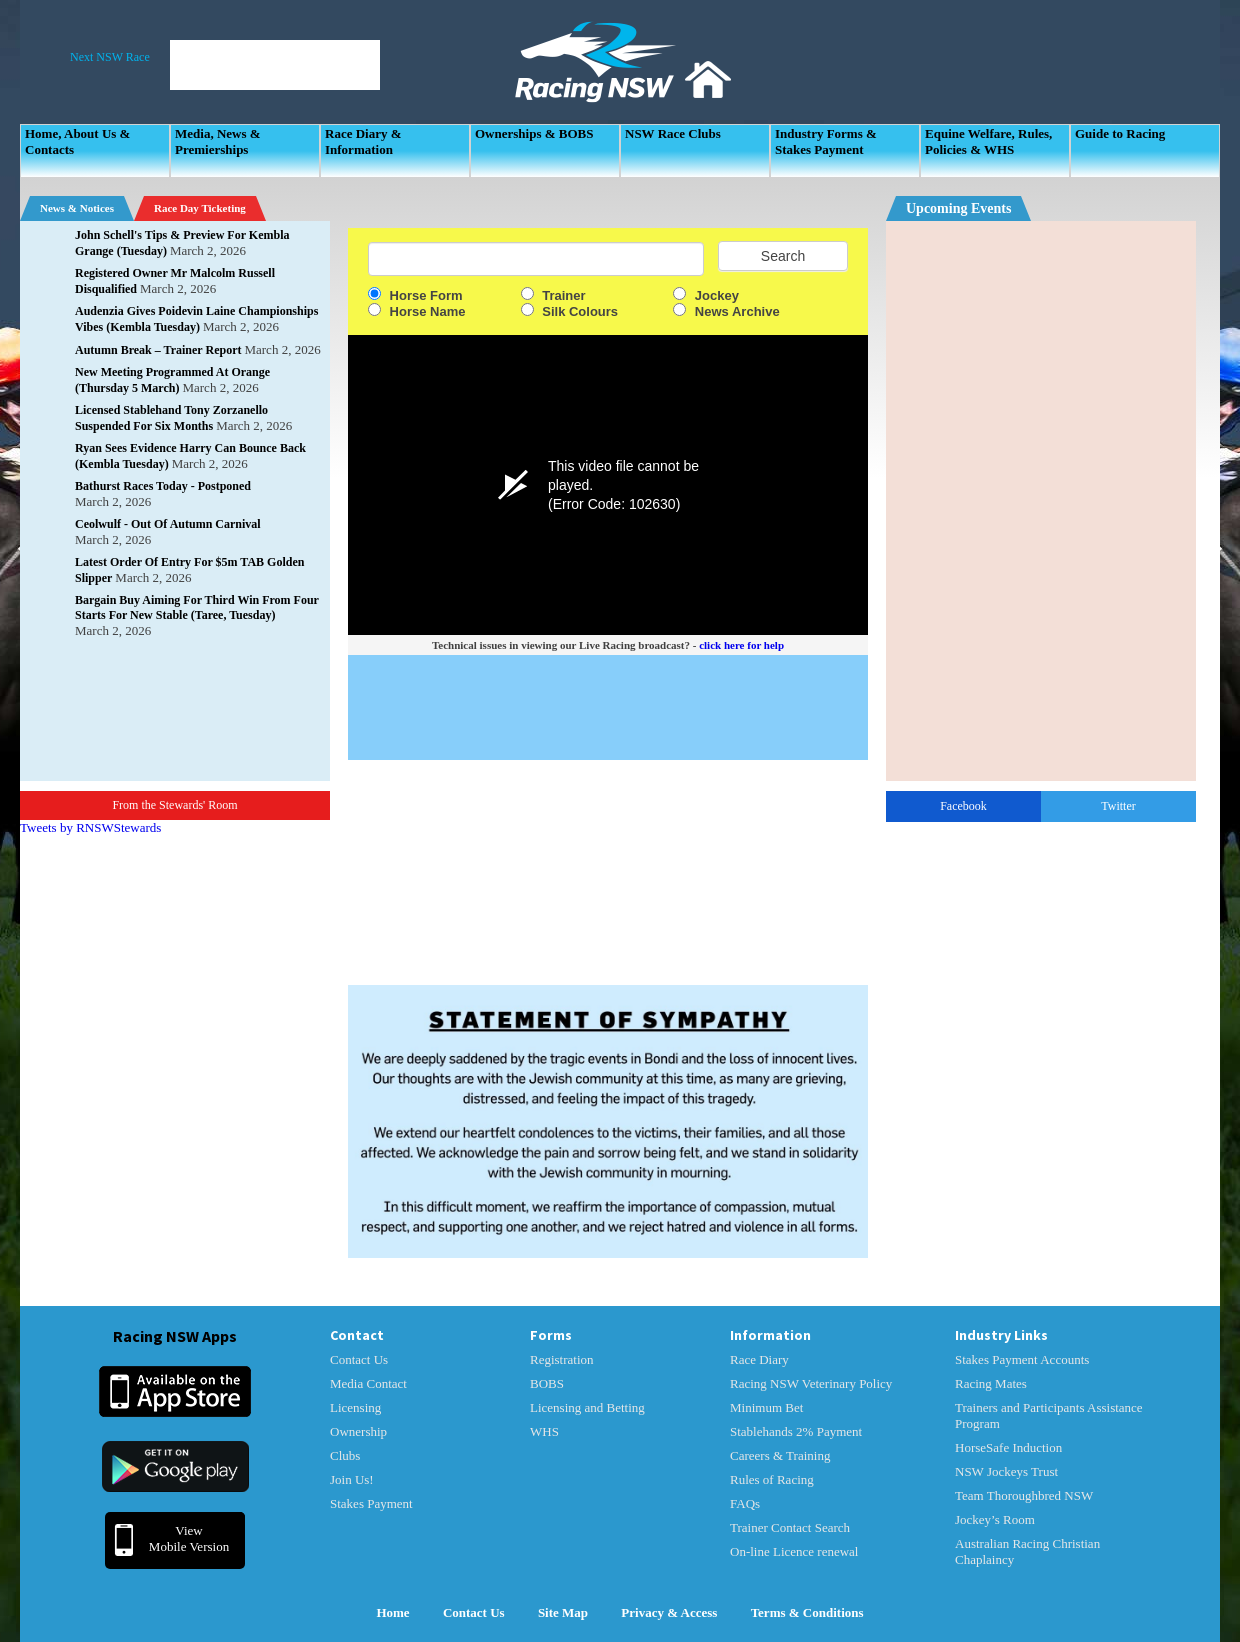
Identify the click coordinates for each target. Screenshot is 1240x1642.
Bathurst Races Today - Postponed (163, 486)
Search (783, 256)
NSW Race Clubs (673, 133)
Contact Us (359, 1359)
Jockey (706, 295)
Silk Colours (569, 311)
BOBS (547, 1383)
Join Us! (352, 1479)
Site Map (563, 1612)
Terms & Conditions (807, 1612)
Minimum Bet (766, 1407)
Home (392, 1612)
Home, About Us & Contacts (77, 141)
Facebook (963, 806)
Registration (562, 1359)
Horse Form (415, 295)
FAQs (745, 1503)
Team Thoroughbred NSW (1024, 1495)
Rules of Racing (772, 1479)
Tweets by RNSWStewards (90, 827)
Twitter (1118, 806)
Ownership (358, 1431)
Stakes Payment (371, 1503)
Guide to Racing (1120, 133)
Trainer (553, 295)
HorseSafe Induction (1008, 1447)
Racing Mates (991, 1383)
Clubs (345, 1455)
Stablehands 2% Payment (796, 1431)
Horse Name (416, 311)
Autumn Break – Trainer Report (158, 350)
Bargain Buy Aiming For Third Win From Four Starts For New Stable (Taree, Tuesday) (197, 607)
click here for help (741, 645)
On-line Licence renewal (794, 1551)
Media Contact (368, 1383)
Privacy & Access (669, 1612)
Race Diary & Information (363, 141)
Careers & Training (780, 1455)
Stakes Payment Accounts (1022, 1359)
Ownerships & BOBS (534, 133)
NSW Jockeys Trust (1006, 1471)
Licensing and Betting (587, 1407)
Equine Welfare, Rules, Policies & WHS (988, 141)
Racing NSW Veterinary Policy (811, 1383)
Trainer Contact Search (790, 1527)
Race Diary (759, 1359)
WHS (544, 1431)
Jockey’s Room (995, 1519)
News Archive (726, 311)
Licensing (355, 1407)
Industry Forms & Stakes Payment (826, 141)
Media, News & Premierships (218, 141)
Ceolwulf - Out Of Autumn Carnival (168, 524)
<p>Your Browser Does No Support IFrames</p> (1041, 501)
